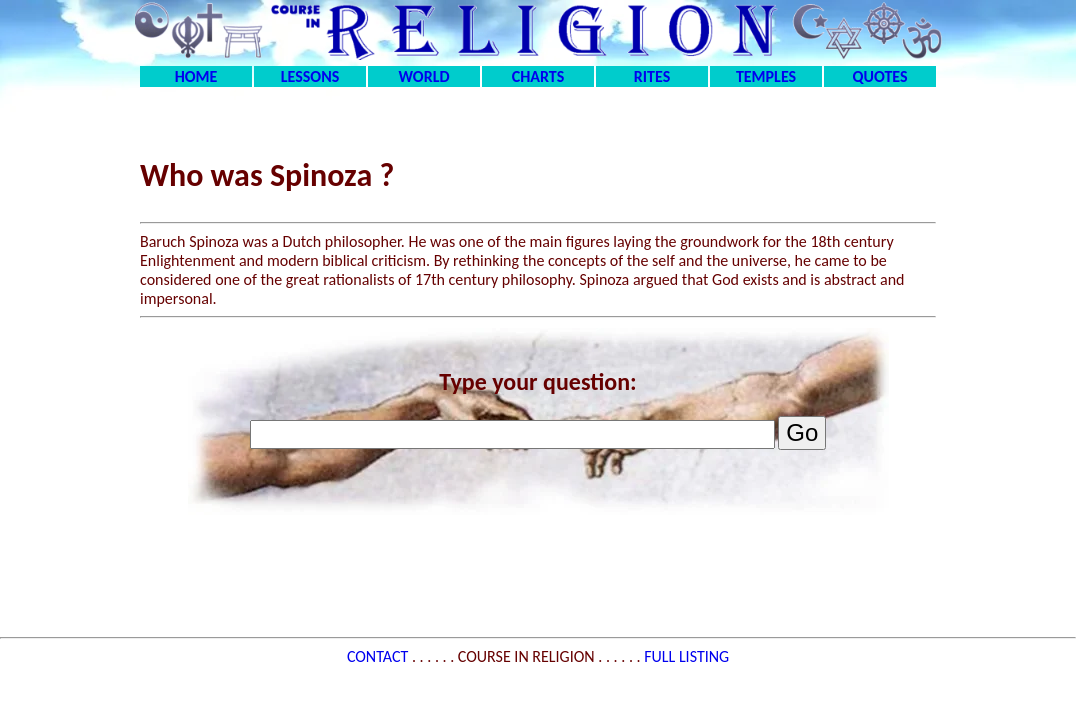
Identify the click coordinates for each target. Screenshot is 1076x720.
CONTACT (379, 656)
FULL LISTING (686, 656)
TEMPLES (766, 76)
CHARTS (538, 76)
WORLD (424, 76)
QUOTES (879, 76)
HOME (196, 76)
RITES (652, 76)
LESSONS (310, 76)
